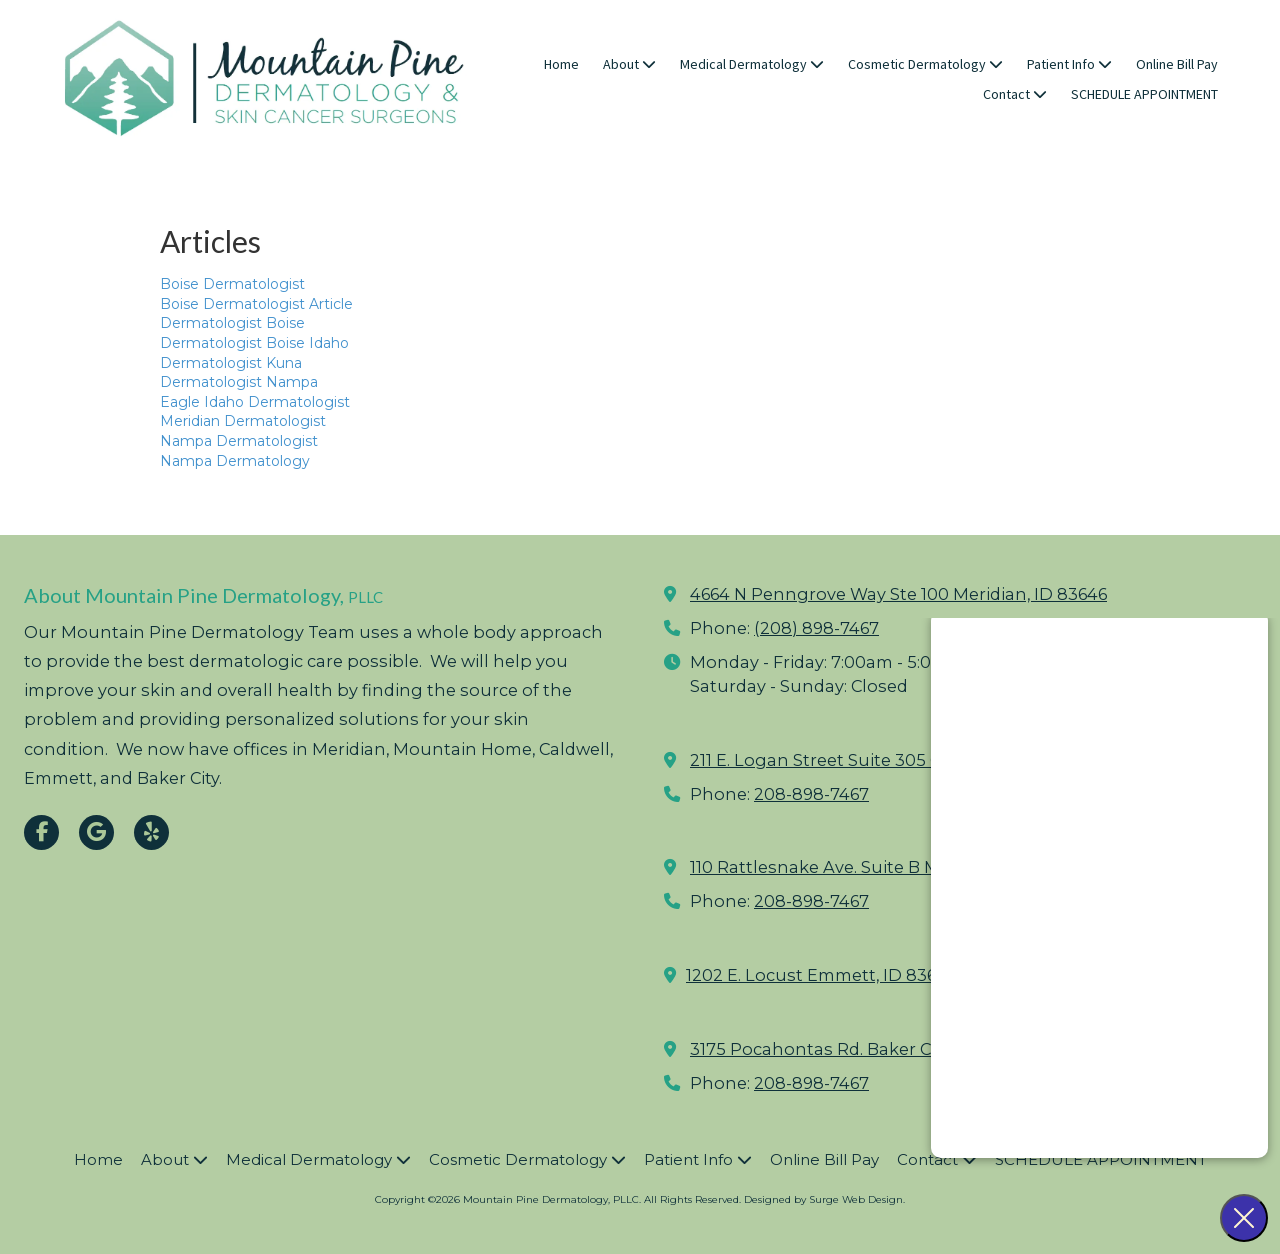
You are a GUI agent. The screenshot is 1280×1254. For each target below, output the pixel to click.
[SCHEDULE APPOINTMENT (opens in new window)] (1144, 95)
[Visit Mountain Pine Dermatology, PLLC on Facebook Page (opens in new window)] (41, 832)
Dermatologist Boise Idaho (254, 343)
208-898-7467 (811, 794)
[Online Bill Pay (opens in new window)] (1177, 65)
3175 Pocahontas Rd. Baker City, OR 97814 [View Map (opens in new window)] (862, 1049)
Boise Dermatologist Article (256, 304)
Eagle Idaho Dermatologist (255, 402)
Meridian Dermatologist (243, 421)
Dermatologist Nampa (239, 382)
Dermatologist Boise (232, 323)
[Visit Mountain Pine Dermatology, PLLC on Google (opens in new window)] (96, 832)
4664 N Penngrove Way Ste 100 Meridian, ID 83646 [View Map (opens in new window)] (898, 594)
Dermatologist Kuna (231, 363)
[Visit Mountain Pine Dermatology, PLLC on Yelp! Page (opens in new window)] (151, 832)
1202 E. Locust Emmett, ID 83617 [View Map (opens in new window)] (819, 975)
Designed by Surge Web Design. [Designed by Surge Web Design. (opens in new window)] (824, 1199)
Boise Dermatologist (232, 284)
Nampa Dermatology (235, 461)
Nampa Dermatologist (239, 441)
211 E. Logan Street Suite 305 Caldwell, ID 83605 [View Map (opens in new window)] (886, 760)
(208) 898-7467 (816, 628)
